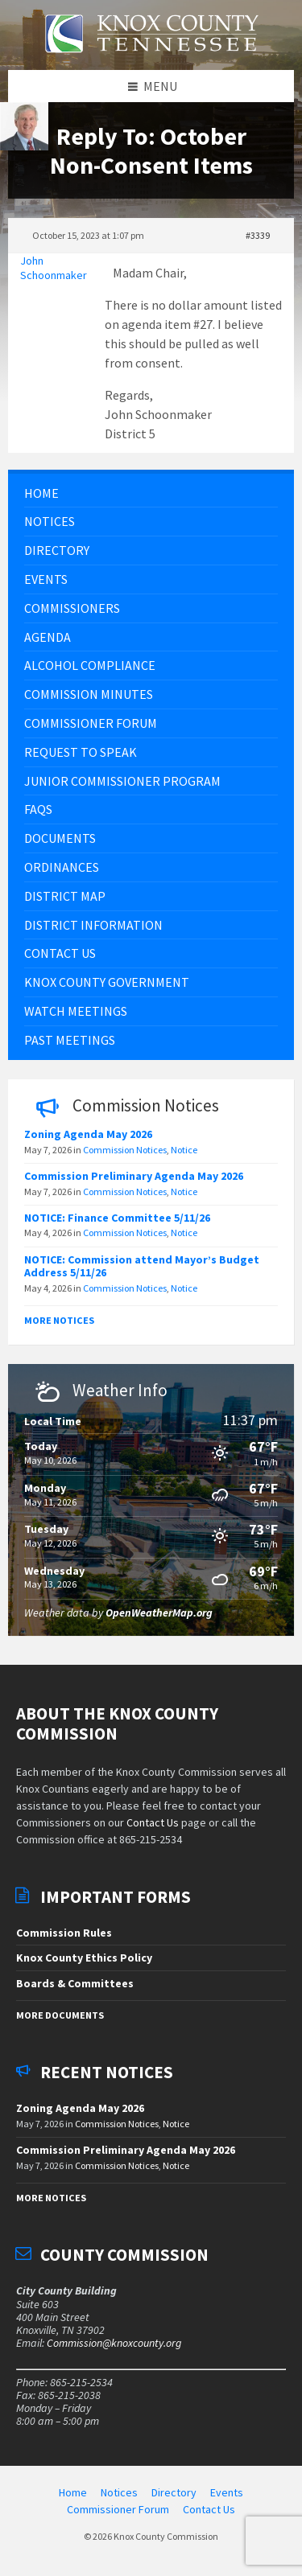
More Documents (60, 2015)
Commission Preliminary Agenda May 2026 (133, 1176)
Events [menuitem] (226, 2492)
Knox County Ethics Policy (84, 1957)
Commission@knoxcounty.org (114, 2343)
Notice (184, 1150)
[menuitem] (151, 493)
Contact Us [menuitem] (209, 2509)
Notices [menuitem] (119, 2492)
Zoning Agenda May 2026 (88, 1134)
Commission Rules (64, 1932)
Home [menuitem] (73, 2492)
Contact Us (152, 1822)
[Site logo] (151, 62)
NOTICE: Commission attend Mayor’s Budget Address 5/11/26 (141, 1266)
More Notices (59, 1320)
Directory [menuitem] (174, 2492)
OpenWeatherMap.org (159, 1612)
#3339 (258, 235)
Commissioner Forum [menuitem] (118, 2509)
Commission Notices (125, 1150)
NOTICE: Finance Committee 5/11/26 (117, 1217)
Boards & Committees (75, 1983)
